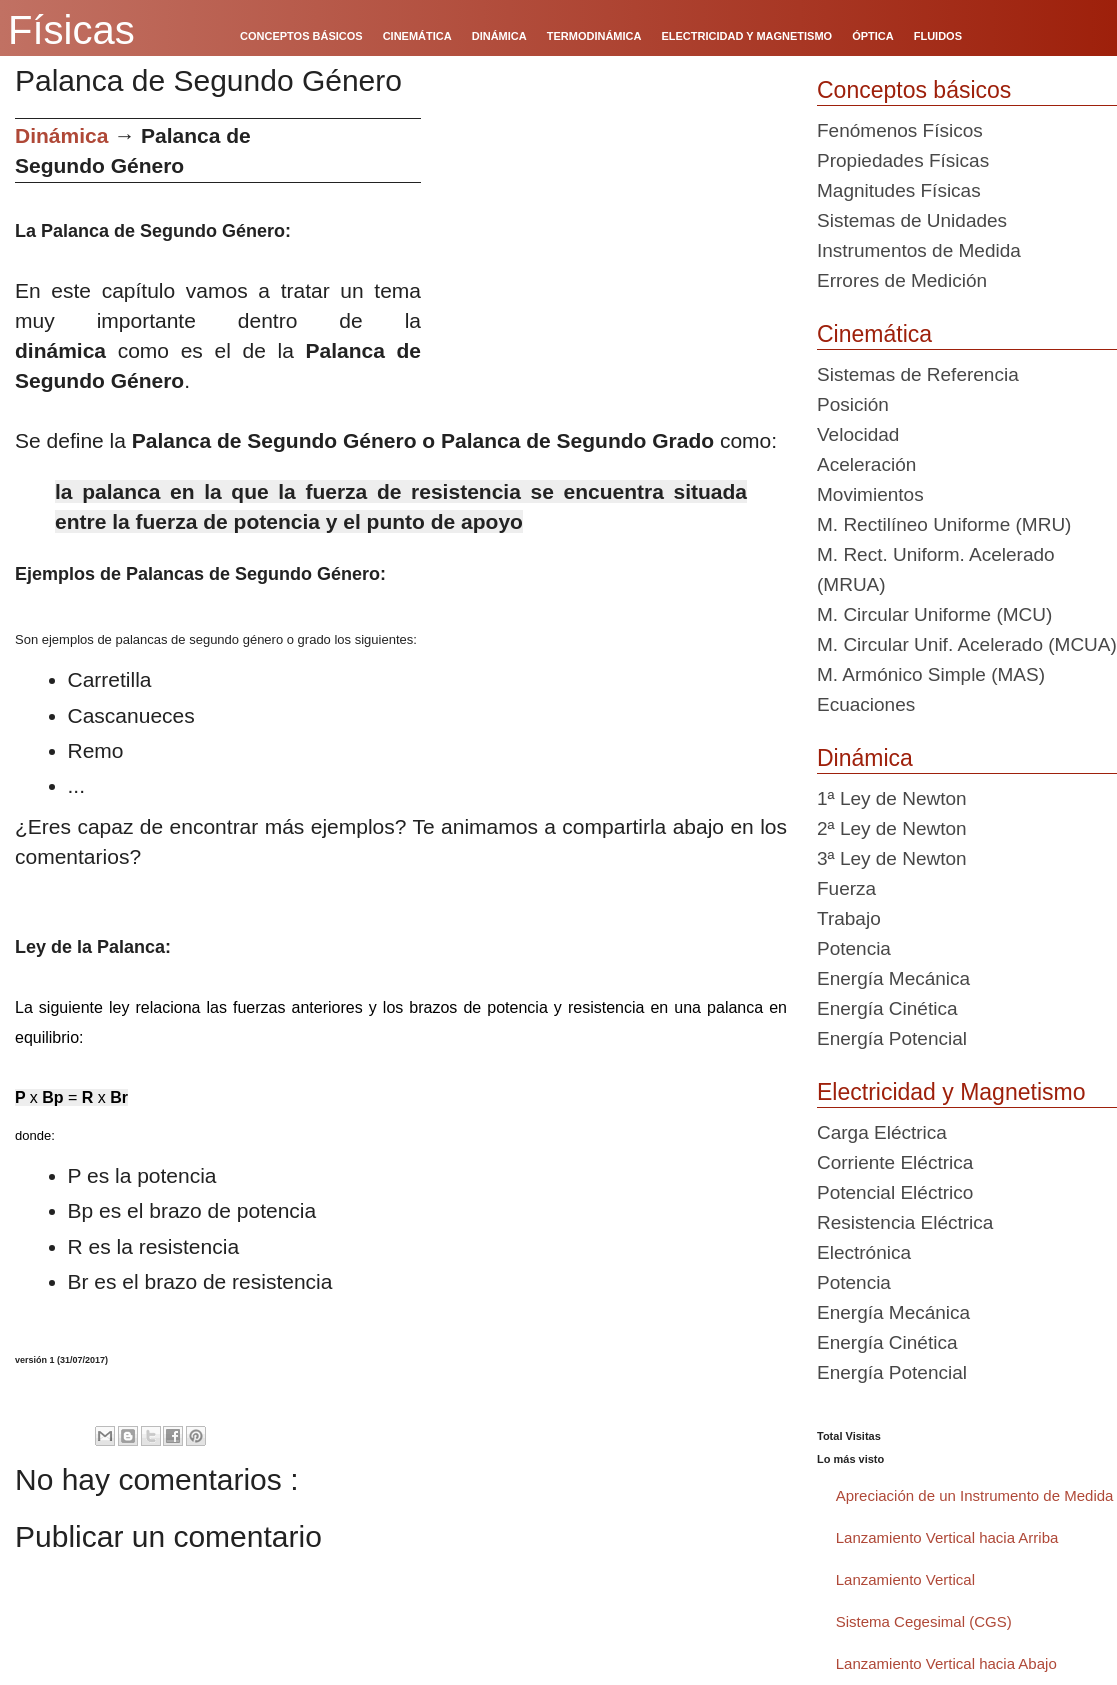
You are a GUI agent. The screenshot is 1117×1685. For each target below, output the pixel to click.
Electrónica (864, 1252)
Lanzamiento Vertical (905, 1579)
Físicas (71, 30)
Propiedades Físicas (903, 160)
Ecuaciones (866, 704)
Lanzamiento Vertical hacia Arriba (947, 1537)
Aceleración (866, 464)
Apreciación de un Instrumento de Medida (975, 1495)
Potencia (854, 948)
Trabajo (849, 918)
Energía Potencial (892, 1038)
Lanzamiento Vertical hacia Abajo (946, 1663)
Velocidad (858, 434)
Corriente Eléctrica (895, 1162)
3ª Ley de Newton (892, 858)
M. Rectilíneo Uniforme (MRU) (944, 524)
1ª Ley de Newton (892, 798)
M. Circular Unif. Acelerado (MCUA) (967, 644)
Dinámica (61, 135)
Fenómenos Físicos (900, 130)
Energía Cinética (887, 1008)
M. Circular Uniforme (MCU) (934, 614)
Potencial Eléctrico (895, 1192)
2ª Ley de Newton (892, 828)
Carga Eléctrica (882, 1132)
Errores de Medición (902, 280)
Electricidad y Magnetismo (951, 1092)
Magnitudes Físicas (899, 190)
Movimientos (870, 494)
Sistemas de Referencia (918, 374)
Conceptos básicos (914, 90)
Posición (853, 404)
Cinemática (874, 334)
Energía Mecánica (893, 978)
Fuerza (846, 888)
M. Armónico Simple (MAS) (931, 674)
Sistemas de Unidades (912, 220)
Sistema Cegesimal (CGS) (924, 1621)
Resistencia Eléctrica (905, 1222)
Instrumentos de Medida (919, 250)
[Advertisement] (611, 258)
